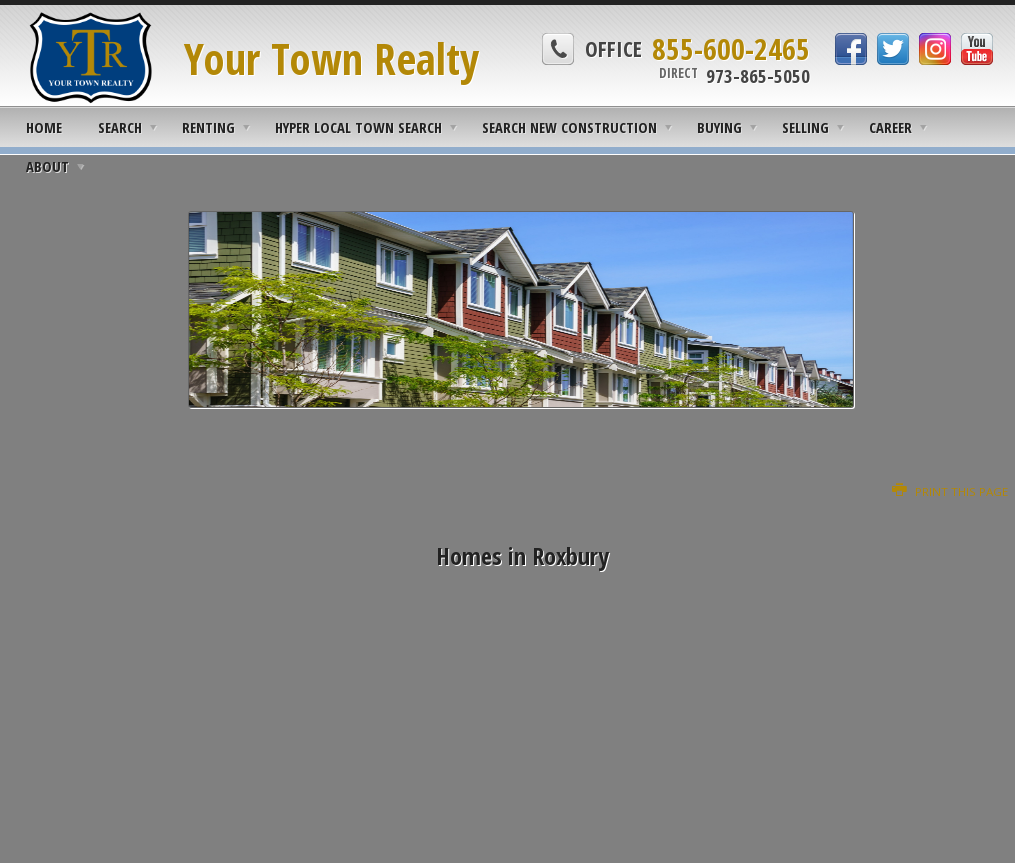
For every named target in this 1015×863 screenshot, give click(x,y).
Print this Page (950, 491)
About (47, 166)
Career (890, 127)
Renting (208, 127)
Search (120, 127)
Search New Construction (569, 127)
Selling (805, 127)
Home (44, 127)
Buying (719, 127)
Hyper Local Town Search (358, 127)
